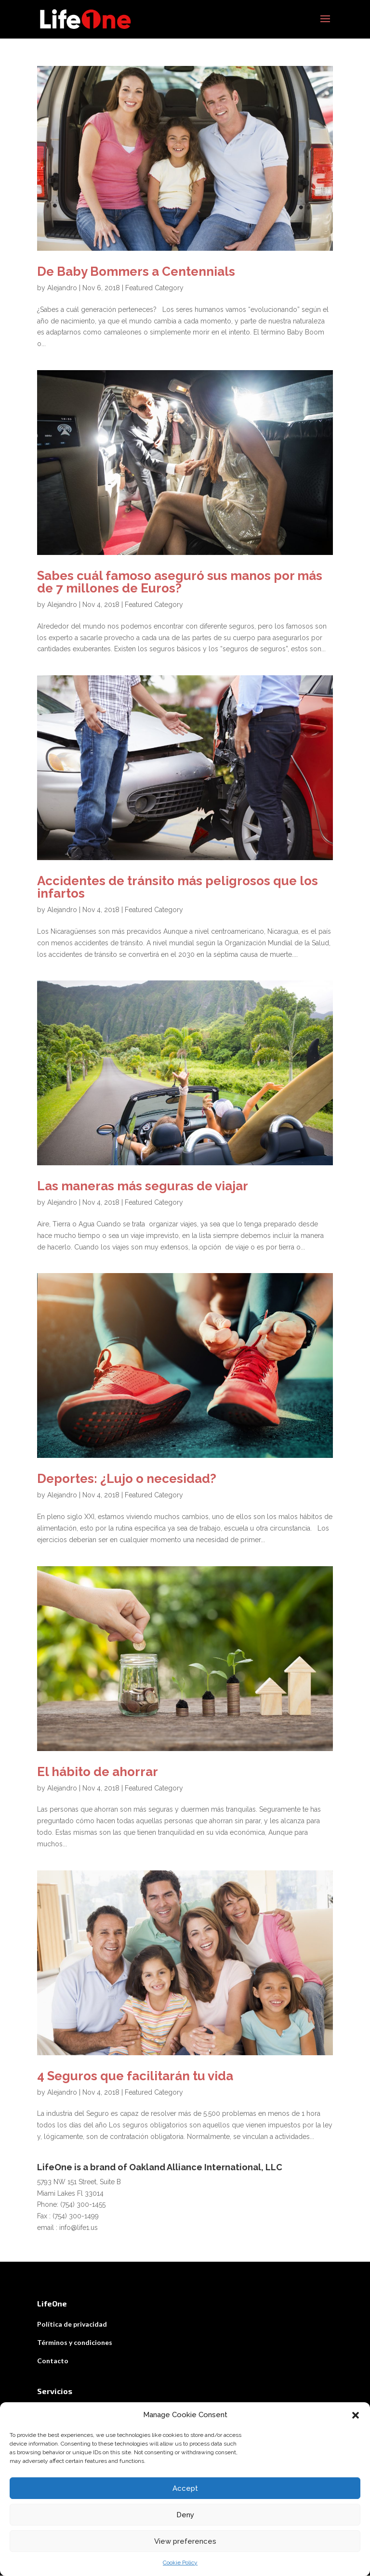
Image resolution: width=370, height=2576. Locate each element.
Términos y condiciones (74, 2343)
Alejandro (62, 288)
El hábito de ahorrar (97, 1772)
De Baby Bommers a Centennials (136, 272)
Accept (185, 2488)
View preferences (185, 2541)
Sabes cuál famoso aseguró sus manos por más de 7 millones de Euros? (179, 582)
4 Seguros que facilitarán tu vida (135, 2076)
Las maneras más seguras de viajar (142, 1186)
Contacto (52, 2361)
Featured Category (154, 288)
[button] (355, 2415)
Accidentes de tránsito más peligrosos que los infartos (177, 887)
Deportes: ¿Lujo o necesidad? (126, 1479)
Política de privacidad (72, 2324)
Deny (185, 2515)
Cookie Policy (180, 2562)
